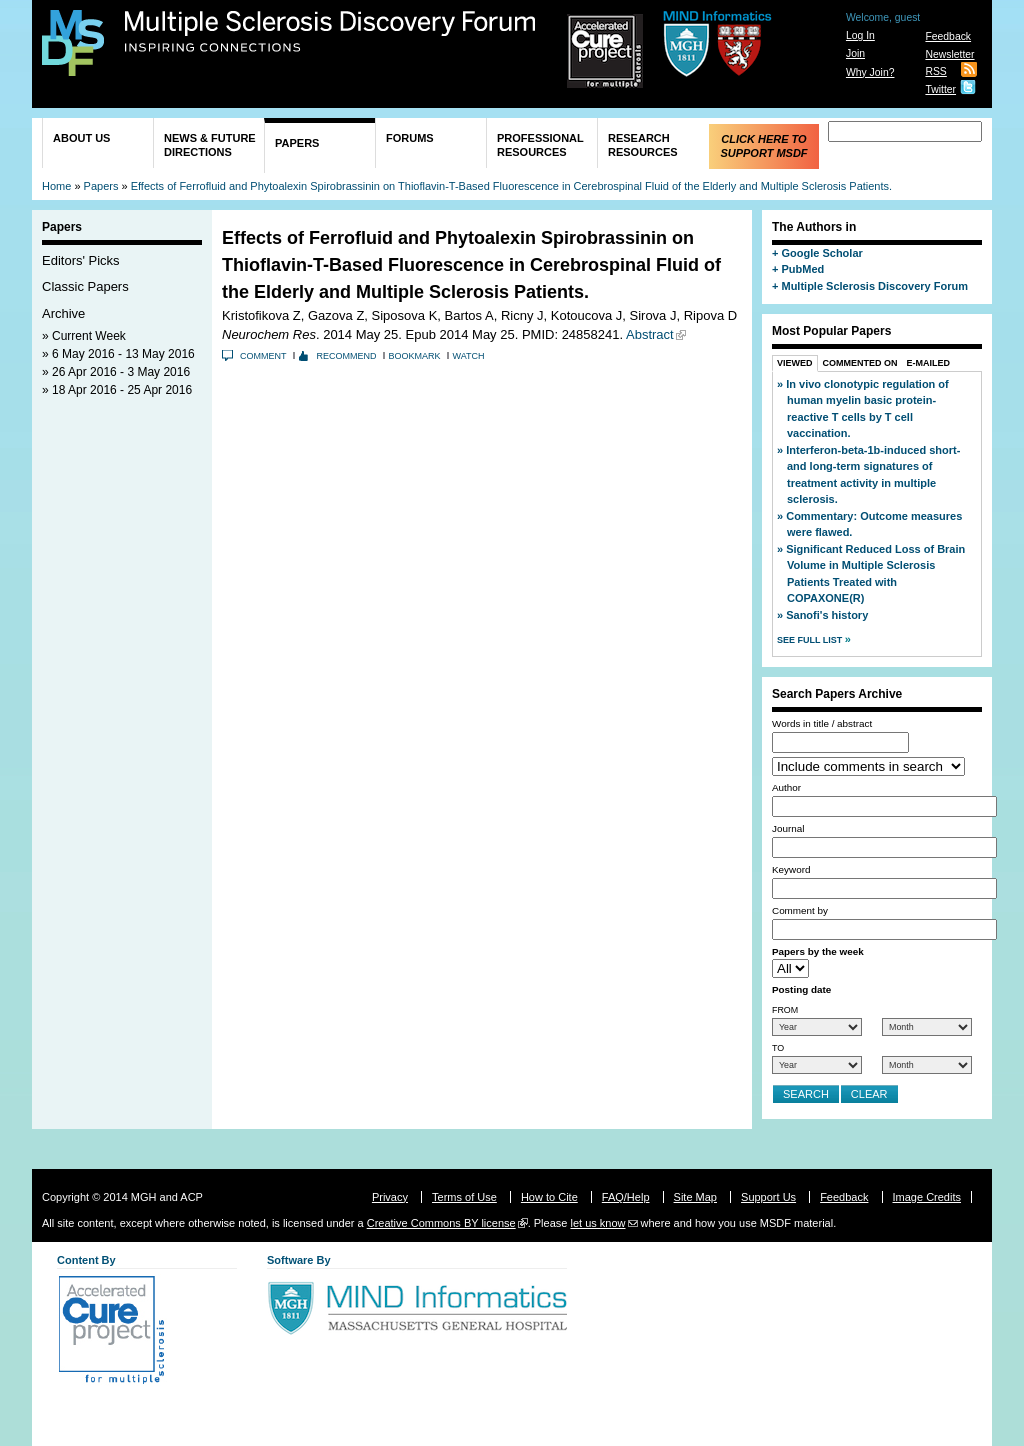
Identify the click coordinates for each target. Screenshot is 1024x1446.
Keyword (791, 869)
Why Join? (870, 72)
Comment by (800, 910)
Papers (297, 143)
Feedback (948, 36)
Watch (469, 356)
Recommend (347, 356)
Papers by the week (818, 951)
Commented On (860, 363)
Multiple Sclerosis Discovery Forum (330, 32)
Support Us (768, 1197)
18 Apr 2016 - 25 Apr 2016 (122, 390)
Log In (860, 35)
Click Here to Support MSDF (763, 146)
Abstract (650, 334)
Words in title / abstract (822, 723)
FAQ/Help (626, 1197)
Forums (410, 138)
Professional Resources (540, 145)
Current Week (89, 336)
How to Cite (549, 1197)
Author (786, 787)
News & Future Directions (210, 145)
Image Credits (927, 1197)
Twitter (940, 89)
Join (855, 53)
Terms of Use (464, 1197)
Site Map (695, 1197)
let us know (597, 1223)
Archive (63, 313)
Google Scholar (821, 253)
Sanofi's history (827, 615)
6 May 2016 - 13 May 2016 (123, 354)
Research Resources (643, 145)
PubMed (802, 269)
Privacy (390, 1197)
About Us (81, 138)
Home (56, 186)
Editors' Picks (81, 260)
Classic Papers (85, 286)
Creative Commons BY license (441, 1223)
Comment (263, 356)
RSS (935, 71)
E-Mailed (929, 363)
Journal (788, 828)
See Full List (811, 640)
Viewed (795, 363)
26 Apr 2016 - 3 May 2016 (121, 372)
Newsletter (949, 54)
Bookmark (415, 356)
